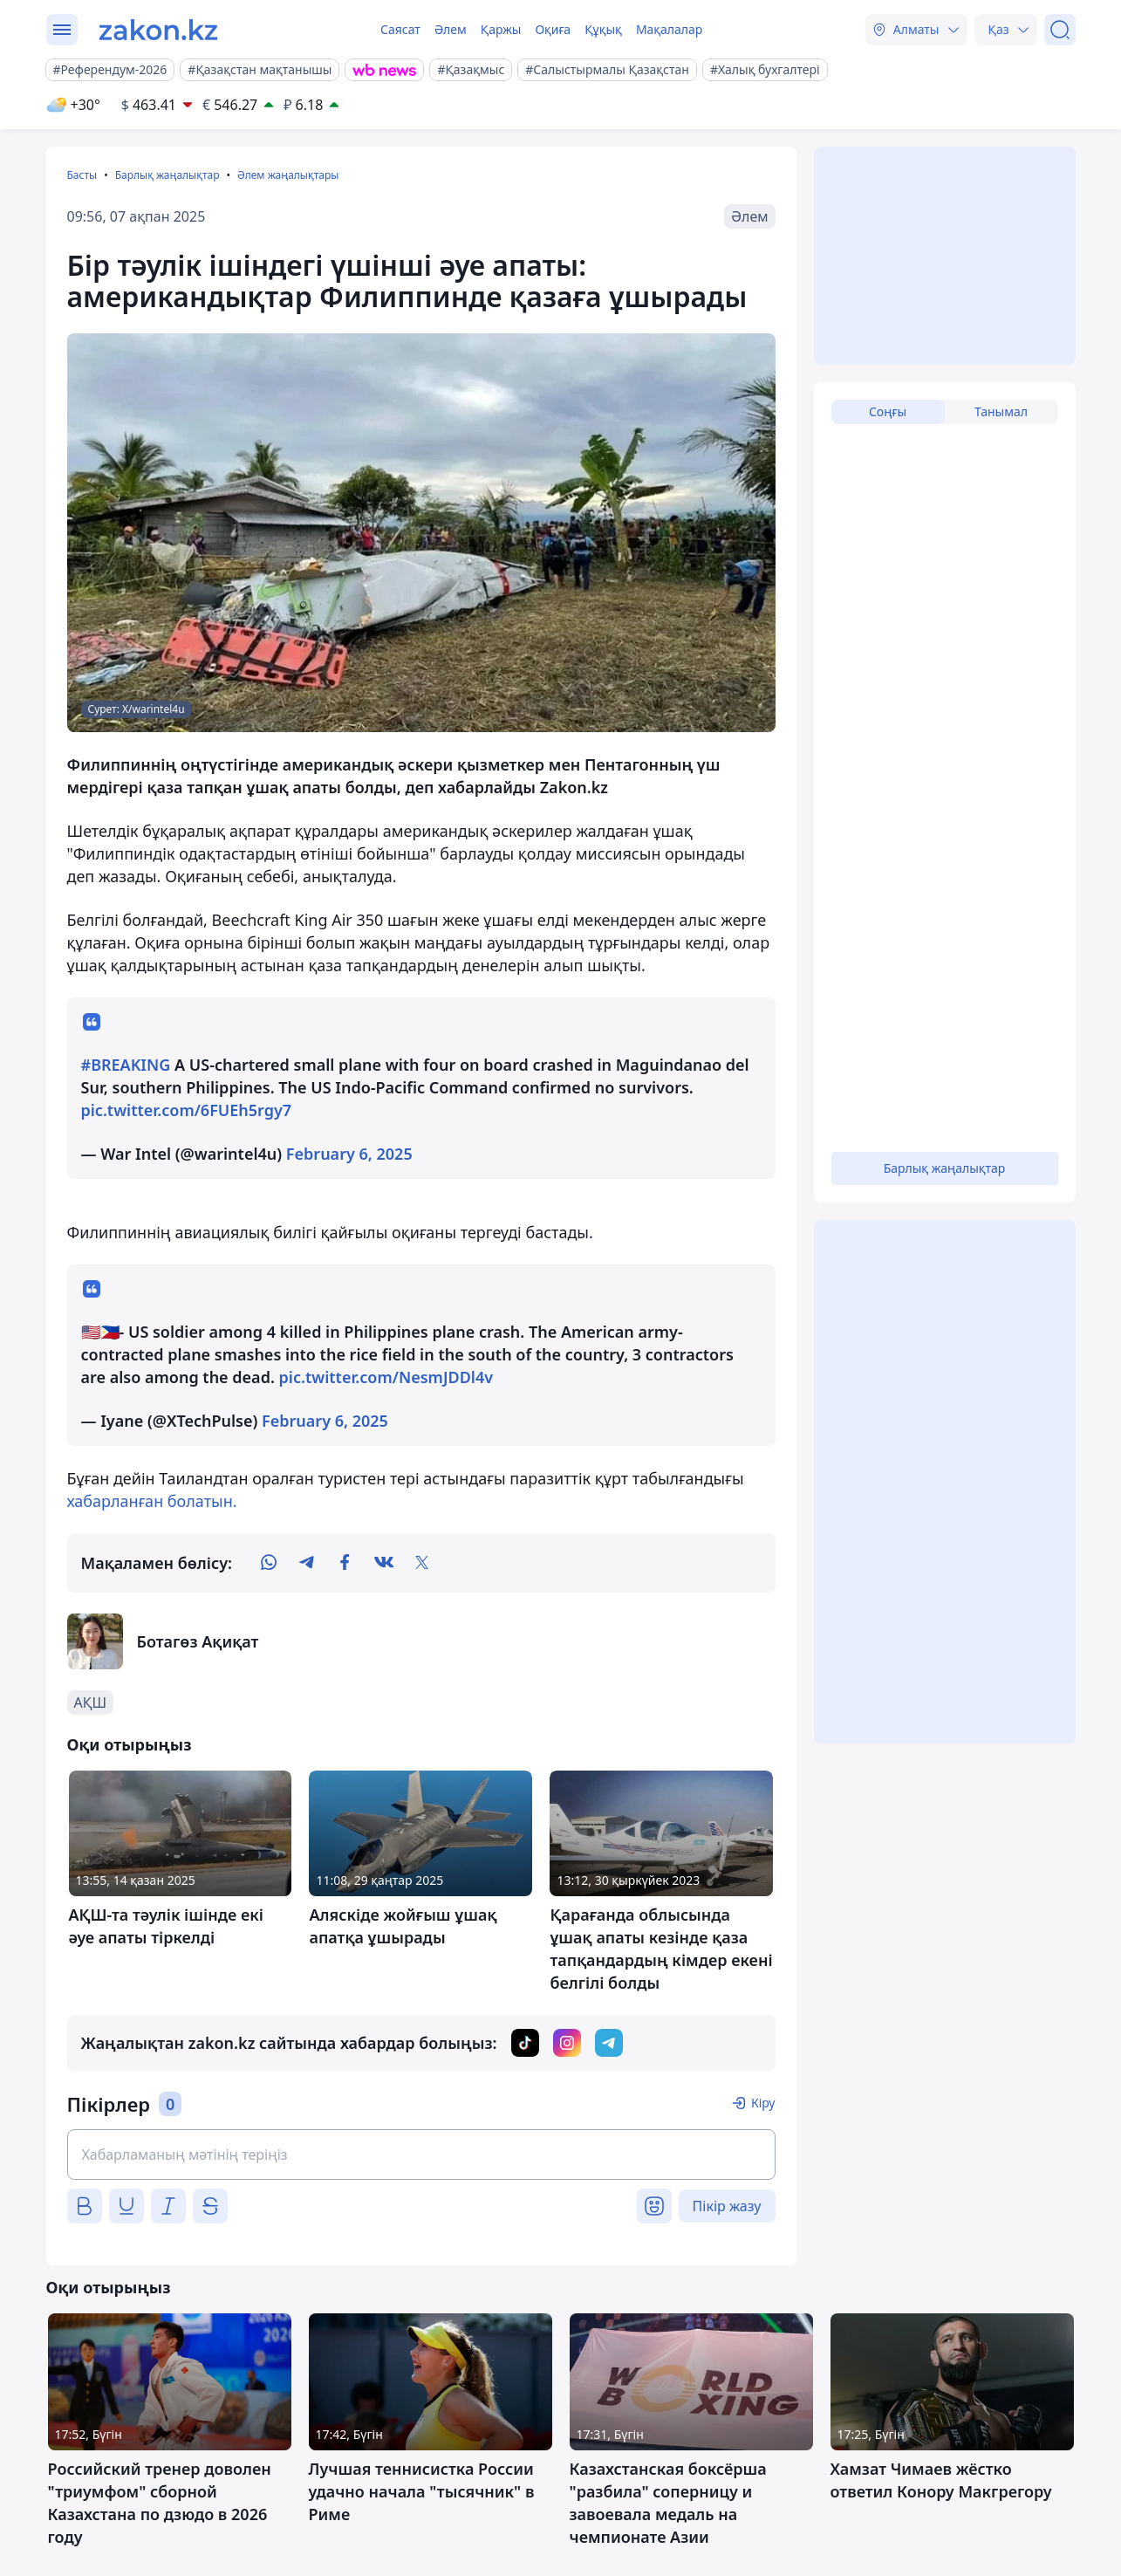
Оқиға (553, 29)
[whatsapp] (268, 1563)
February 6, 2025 (349, 1153)
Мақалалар (669, 29)
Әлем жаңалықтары (287, 175)
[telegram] (307, 1563)
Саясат (400, 29)
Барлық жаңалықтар (167, 175)
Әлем (450, 29)
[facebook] (345, 1563)
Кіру (763, 2102)
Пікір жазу (727, 2206)
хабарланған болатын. (152, 1500)
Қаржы (501, 29)
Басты (82, 175)
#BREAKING (126, 1064)
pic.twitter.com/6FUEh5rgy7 (186, 1110)
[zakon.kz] (158, 29)
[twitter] (422, 1563)
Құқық (603, 29)
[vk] (384, 1563)
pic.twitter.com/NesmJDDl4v (386, 1377)
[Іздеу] (1060, 29)
